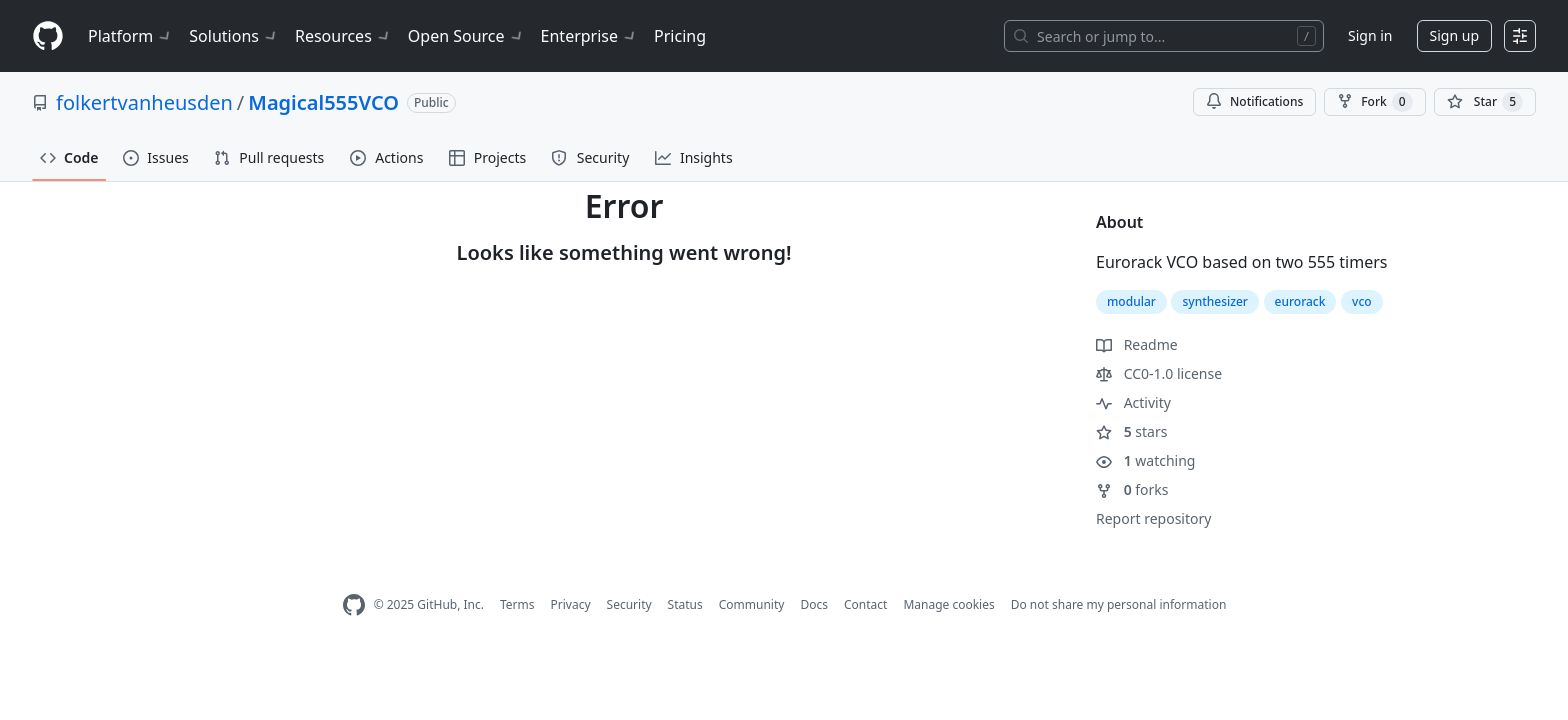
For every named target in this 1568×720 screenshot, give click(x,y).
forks (1132, 489)
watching (1145, 460)
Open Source (466, 36)
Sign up (1454, 35)
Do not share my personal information (1119, 604)
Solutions (234, 36)
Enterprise (589, 36)
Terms (517, 604)
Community (752, 604)
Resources (343, 36)
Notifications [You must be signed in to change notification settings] (1254, 101)
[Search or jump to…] (1164, 36)
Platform (130, 36)
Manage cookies (948, 604)
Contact (865, 604)
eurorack (1300, 301)
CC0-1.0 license (1159, 373)
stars (1131, 431)
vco (1362, 301)
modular (1131, 301)
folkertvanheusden (144, 102)
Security (629, 604)
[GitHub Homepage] (354, 605)
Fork (1374, 102)
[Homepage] (48, 36)
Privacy (571, 604)
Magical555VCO (323, 102)
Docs (814, 604)
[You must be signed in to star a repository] (1485, 102)
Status (685, 604)
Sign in (1370, 35)
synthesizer (1214, 301)
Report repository (1153, 518)
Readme (1137, 344)
